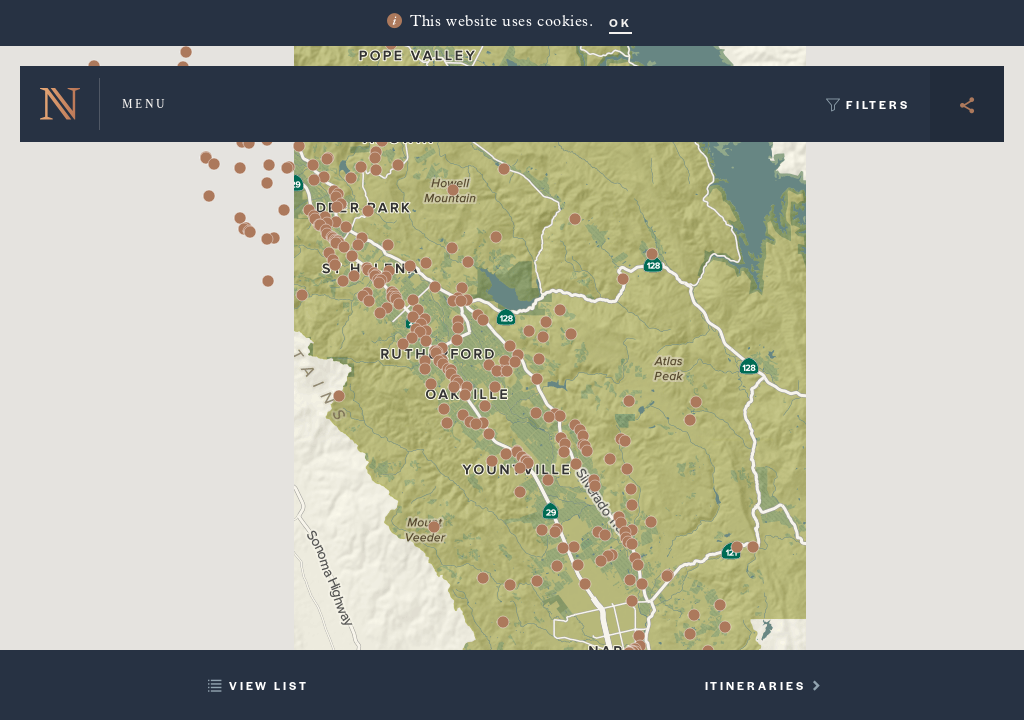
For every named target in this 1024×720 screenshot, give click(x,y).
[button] (403, 344)
